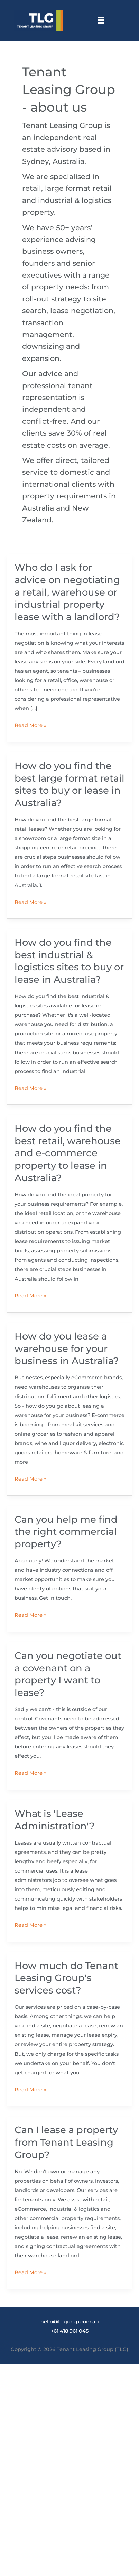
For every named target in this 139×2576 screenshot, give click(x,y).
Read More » (30, 724)
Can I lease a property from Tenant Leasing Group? (66, 2142)
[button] (100, 20)
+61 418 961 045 (70, 2331)
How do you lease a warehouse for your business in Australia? (67, 1348)
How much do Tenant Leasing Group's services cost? (66, 1978)
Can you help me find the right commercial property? (66, 1532)
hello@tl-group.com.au (69, 2321)
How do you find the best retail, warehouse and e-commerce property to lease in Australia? (68, 1153)
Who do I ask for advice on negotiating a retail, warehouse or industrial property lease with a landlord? (67, 592)
